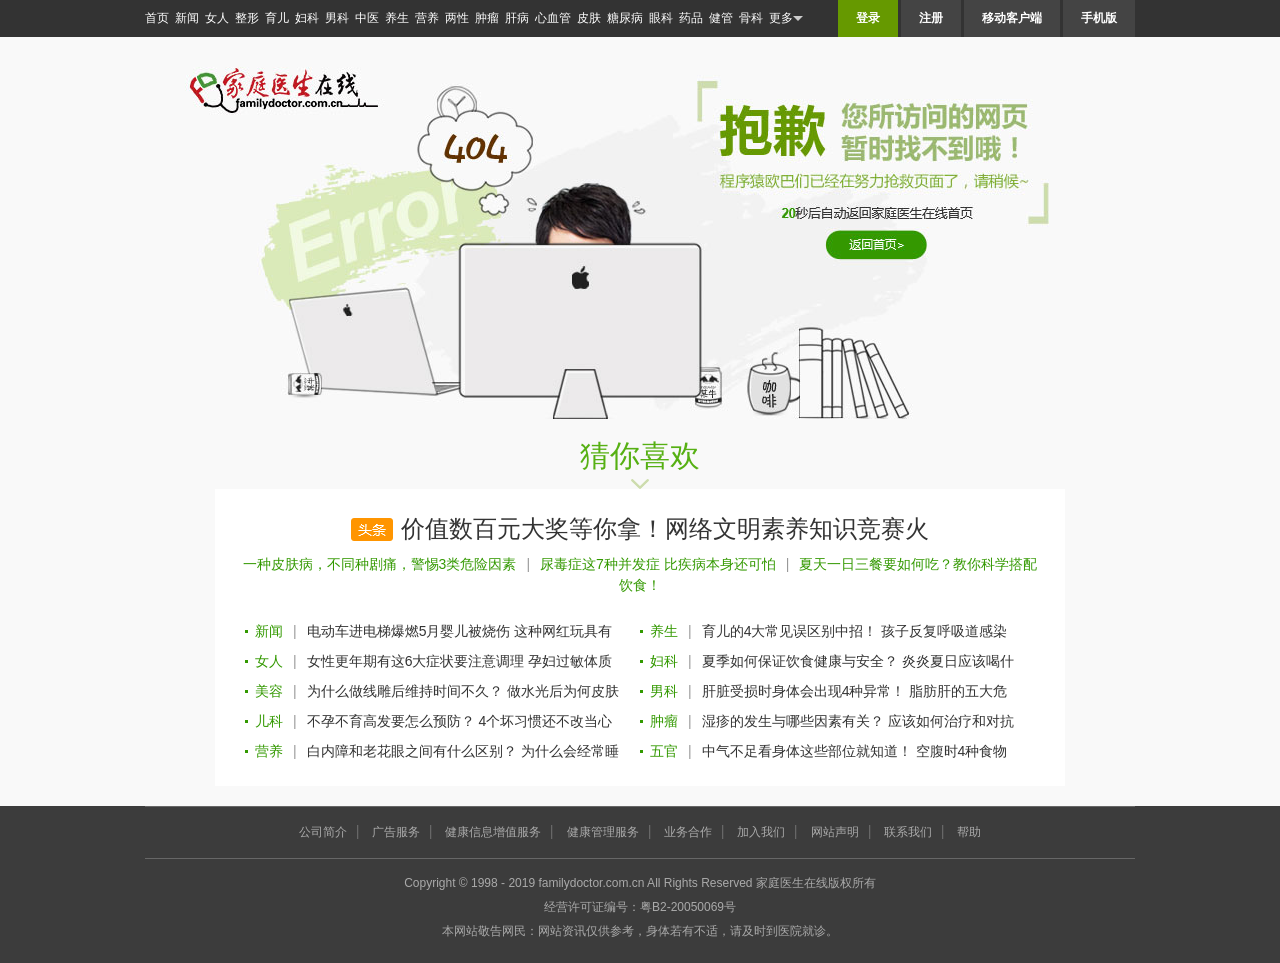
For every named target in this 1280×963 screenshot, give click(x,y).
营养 (427, 18)
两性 (457, 18)
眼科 (661, 18)
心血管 (553, 18)
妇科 (307, 18)
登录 (868, 18)
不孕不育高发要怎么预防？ (391, 721)
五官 (664, 751)
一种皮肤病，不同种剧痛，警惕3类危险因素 (380, 564)
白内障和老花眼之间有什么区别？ (412, 751)
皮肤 (589, 18)
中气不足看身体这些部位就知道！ (807, 751)
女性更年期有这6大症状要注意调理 (416, 661)
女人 (217, 18)
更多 (786, 18)
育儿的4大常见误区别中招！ (790, 631)
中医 (367, 18)
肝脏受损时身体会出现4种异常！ (804, 691)
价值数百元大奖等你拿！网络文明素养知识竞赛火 (665, 529)
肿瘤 (487, 18)
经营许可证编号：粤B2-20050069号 (640, 907)
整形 (247, 18)
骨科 (751, 18)
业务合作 (688, 832)
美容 (269, 691)
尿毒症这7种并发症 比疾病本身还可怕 (658, 564)
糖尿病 (625, 18)
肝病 (517, 18)
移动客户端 (1012, 18)
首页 (157, 18)
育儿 (277, 18)
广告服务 (396, 832)
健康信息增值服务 (493, 832)
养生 (397, 18)
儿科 (269, 721)
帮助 (969, 832)
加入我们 (761, 832)
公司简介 (323, 832)
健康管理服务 (603, 832)
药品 (691, 18)
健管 (721, 18)
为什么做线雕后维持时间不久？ (405, 691)
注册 (931, 18)
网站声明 (835, 832)
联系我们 (908, 832)
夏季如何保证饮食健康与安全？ (800, 661)
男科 (337, 18)
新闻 (187, 18)
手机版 (1099, 18)
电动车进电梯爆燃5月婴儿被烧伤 (409, 631)
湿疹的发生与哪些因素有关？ (793, 721)
